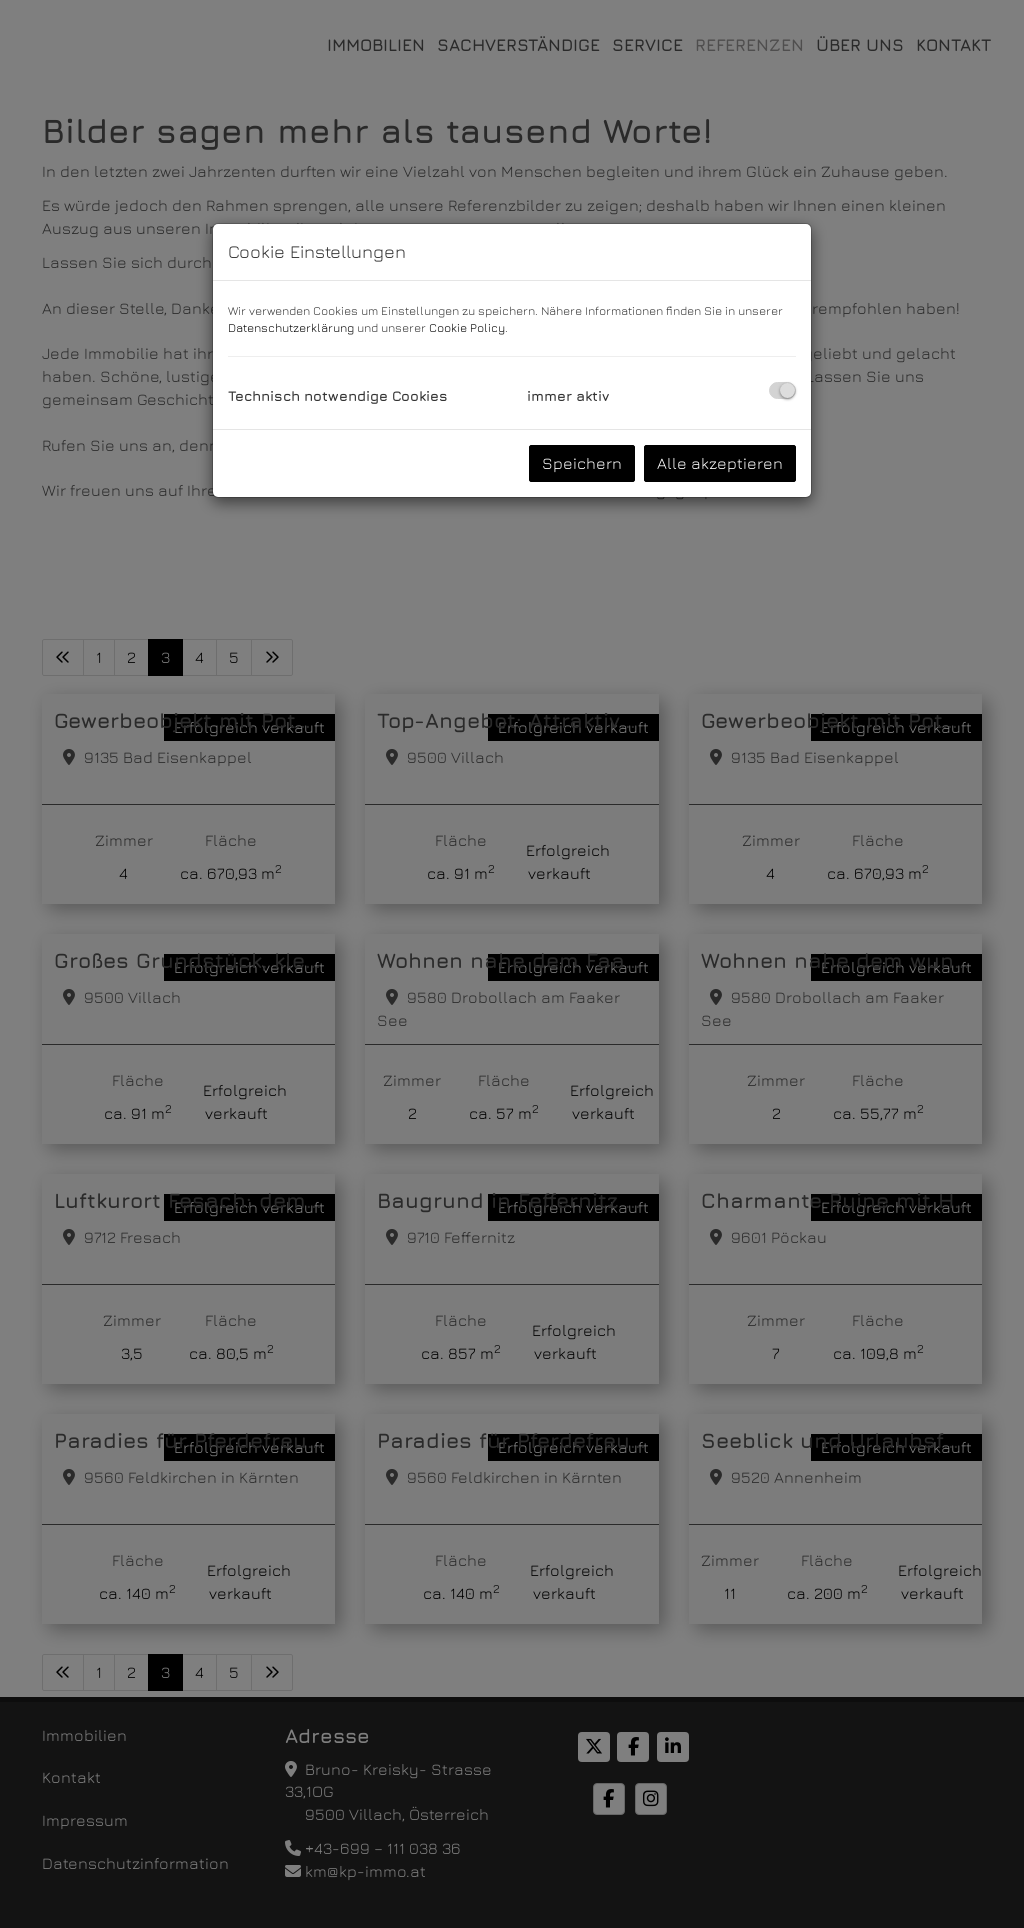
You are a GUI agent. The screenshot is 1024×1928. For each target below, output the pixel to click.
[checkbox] (782, 390)
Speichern (582, 463)
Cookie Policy (467, 327)
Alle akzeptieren (720, 463)
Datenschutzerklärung (291, 327)
